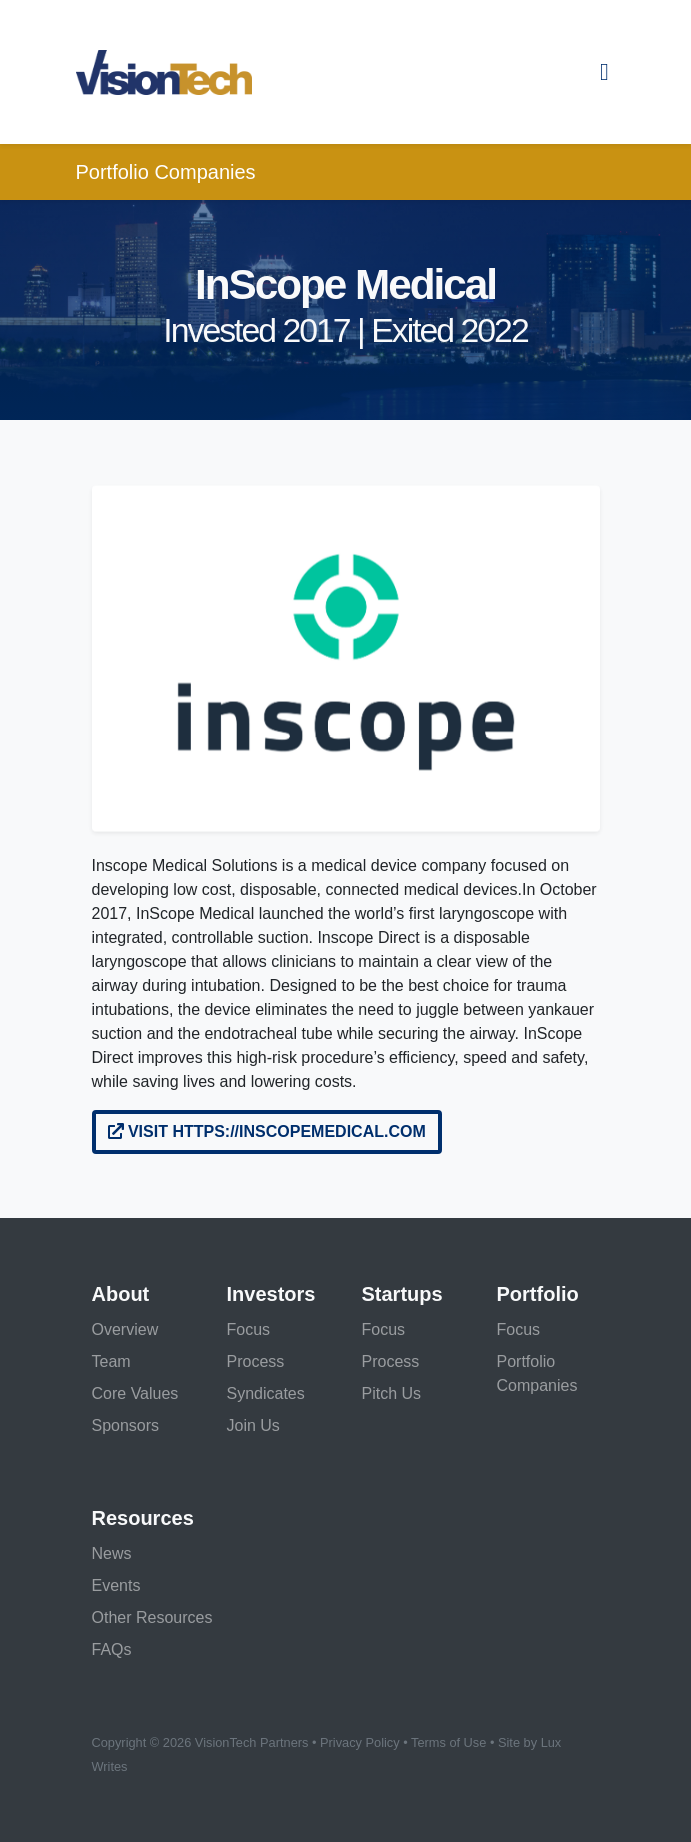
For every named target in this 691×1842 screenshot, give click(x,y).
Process (256, 1361)
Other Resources (152, 1617)
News (112, 1553)
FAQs (112, 1649)
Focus (249, 1329)
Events (116, 1585)
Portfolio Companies (166, 172)
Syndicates (266, 1393)
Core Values (135, 1393)
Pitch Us (392, 1393)
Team (111, 1361)
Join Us (253, 1425)
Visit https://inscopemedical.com (267, 1131)
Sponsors (126, 1425)
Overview (125, 1329)
